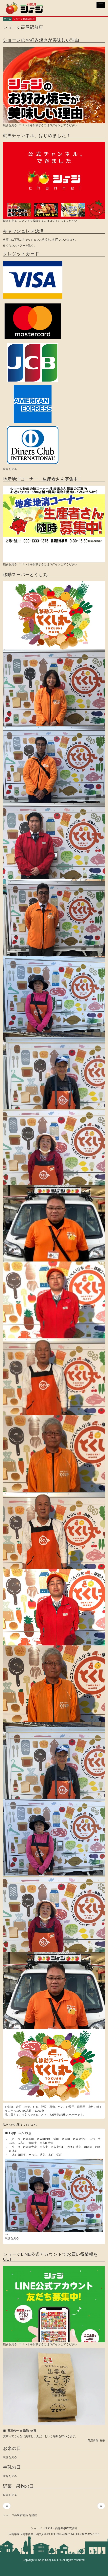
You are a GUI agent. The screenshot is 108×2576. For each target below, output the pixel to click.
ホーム (7, 18)
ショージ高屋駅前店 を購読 (20, 2515)
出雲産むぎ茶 (22, 2430)
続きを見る (10, 125)
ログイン (54, 125)
